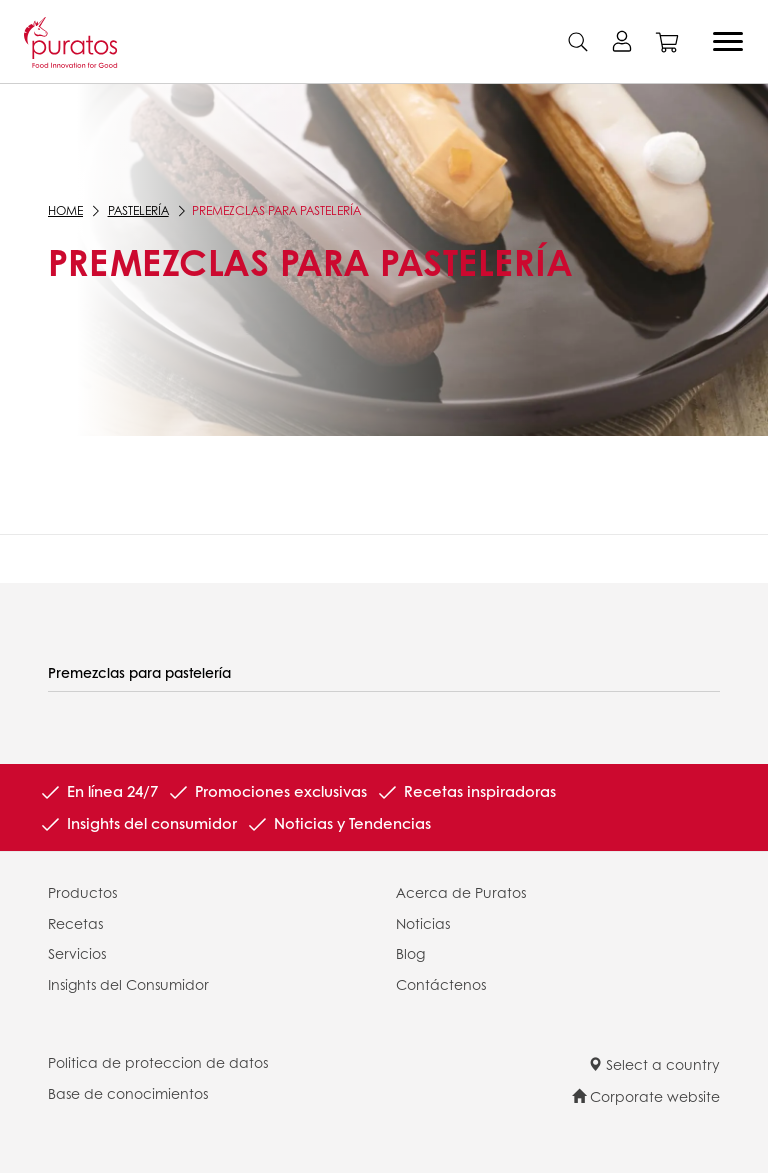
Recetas (75, 923)
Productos (82, 892)
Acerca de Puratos (461, 892)
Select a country (654, 1064)
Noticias (423, 923)
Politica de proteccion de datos (158, 1062)
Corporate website (646, 1096)
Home (65, 210)
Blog (410, 953)
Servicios (77, 953)
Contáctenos (441, 984)
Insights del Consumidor (128, 984)
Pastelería (136, 210)
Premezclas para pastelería (139, 672)
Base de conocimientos (128, 1093)
